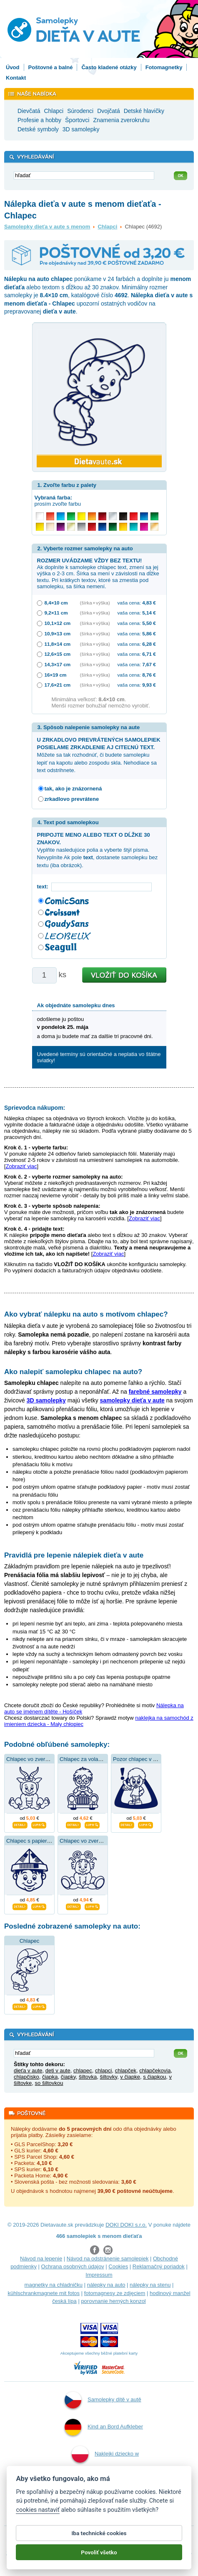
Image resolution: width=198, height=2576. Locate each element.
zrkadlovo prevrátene (72, 799)
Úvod (13, 67)
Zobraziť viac (21, 1166)
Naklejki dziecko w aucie (105, 2465)
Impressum (98, 2275)
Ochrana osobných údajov (72, 2266)
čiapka (50, 2077)
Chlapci (107, 226)
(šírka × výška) (95, 602)
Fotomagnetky (164, 67)
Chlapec (30, 1941)
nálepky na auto (106, 2285)
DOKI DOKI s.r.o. (126, 2225)
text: (44, 886)
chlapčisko (26, 2077)
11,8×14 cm (58, 644)
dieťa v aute (28, 2070)
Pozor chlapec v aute (138, 1759)
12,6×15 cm (58, 654)
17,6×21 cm (58, 684)
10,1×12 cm (58, 623)
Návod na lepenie (41, 2258)
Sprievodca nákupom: (34, 1107)
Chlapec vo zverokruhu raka (93, 1841)
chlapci (103, 2070)
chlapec (82, 2070)
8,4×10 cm (56, 602)
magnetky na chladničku (54, 2285)
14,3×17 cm (58, 664)
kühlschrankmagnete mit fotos (44, 2293)
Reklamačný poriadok (159, 2266)
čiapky (68, 2077)
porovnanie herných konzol (113, 2301)
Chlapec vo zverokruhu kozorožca (47, 1759)
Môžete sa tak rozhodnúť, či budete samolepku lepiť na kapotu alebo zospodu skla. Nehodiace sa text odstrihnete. (98, 755)
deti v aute (57, 2070)
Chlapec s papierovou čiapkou (42, 1841)
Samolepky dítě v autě (103, 2400)
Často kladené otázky (108, 67)
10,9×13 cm (58, 633)
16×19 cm (56, 674)
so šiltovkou (49, 2083)
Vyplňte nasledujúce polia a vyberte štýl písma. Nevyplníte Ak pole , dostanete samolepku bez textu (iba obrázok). (97, 850)
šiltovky (108, 2077)
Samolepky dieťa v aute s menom (47, 226)
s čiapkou (154, 2077)
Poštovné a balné (50, 67)
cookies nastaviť (37, 2515)
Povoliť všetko (99, 2558)
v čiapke (130, 2077)
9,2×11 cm (56, 612)
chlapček (125, 2070)
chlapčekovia (154, 2070)
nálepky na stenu (150, 2285)
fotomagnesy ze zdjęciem (114, 2293)
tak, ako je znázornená (73, 788)
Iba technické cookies (98, 2539)
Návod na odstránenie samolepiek (108, 2258)
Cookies (118, 2266)
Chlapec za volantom (85, 1759)
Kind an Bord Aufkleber (104, 2427)
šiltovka (88, 2077)
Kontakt (16, 78)
